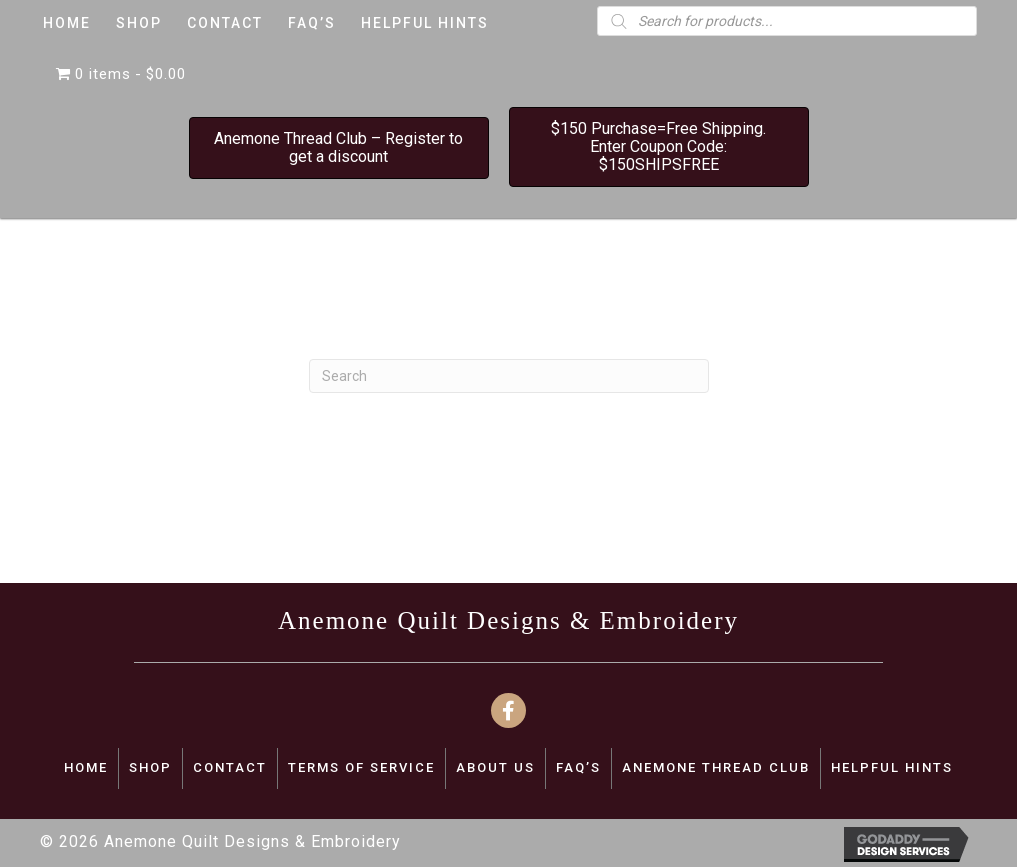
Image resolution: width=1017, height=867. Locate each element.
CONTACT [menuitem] (230, 767)
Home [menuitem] (86, 767)
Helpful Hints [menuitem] (892, 767)
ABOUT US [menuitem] (495, 767)
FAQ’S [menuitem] (578, 767)
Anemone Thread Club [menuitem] (716, 767)
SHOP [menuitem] (150, 767)
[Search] (509, 376)
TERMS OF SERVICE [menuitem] (361, 767)
